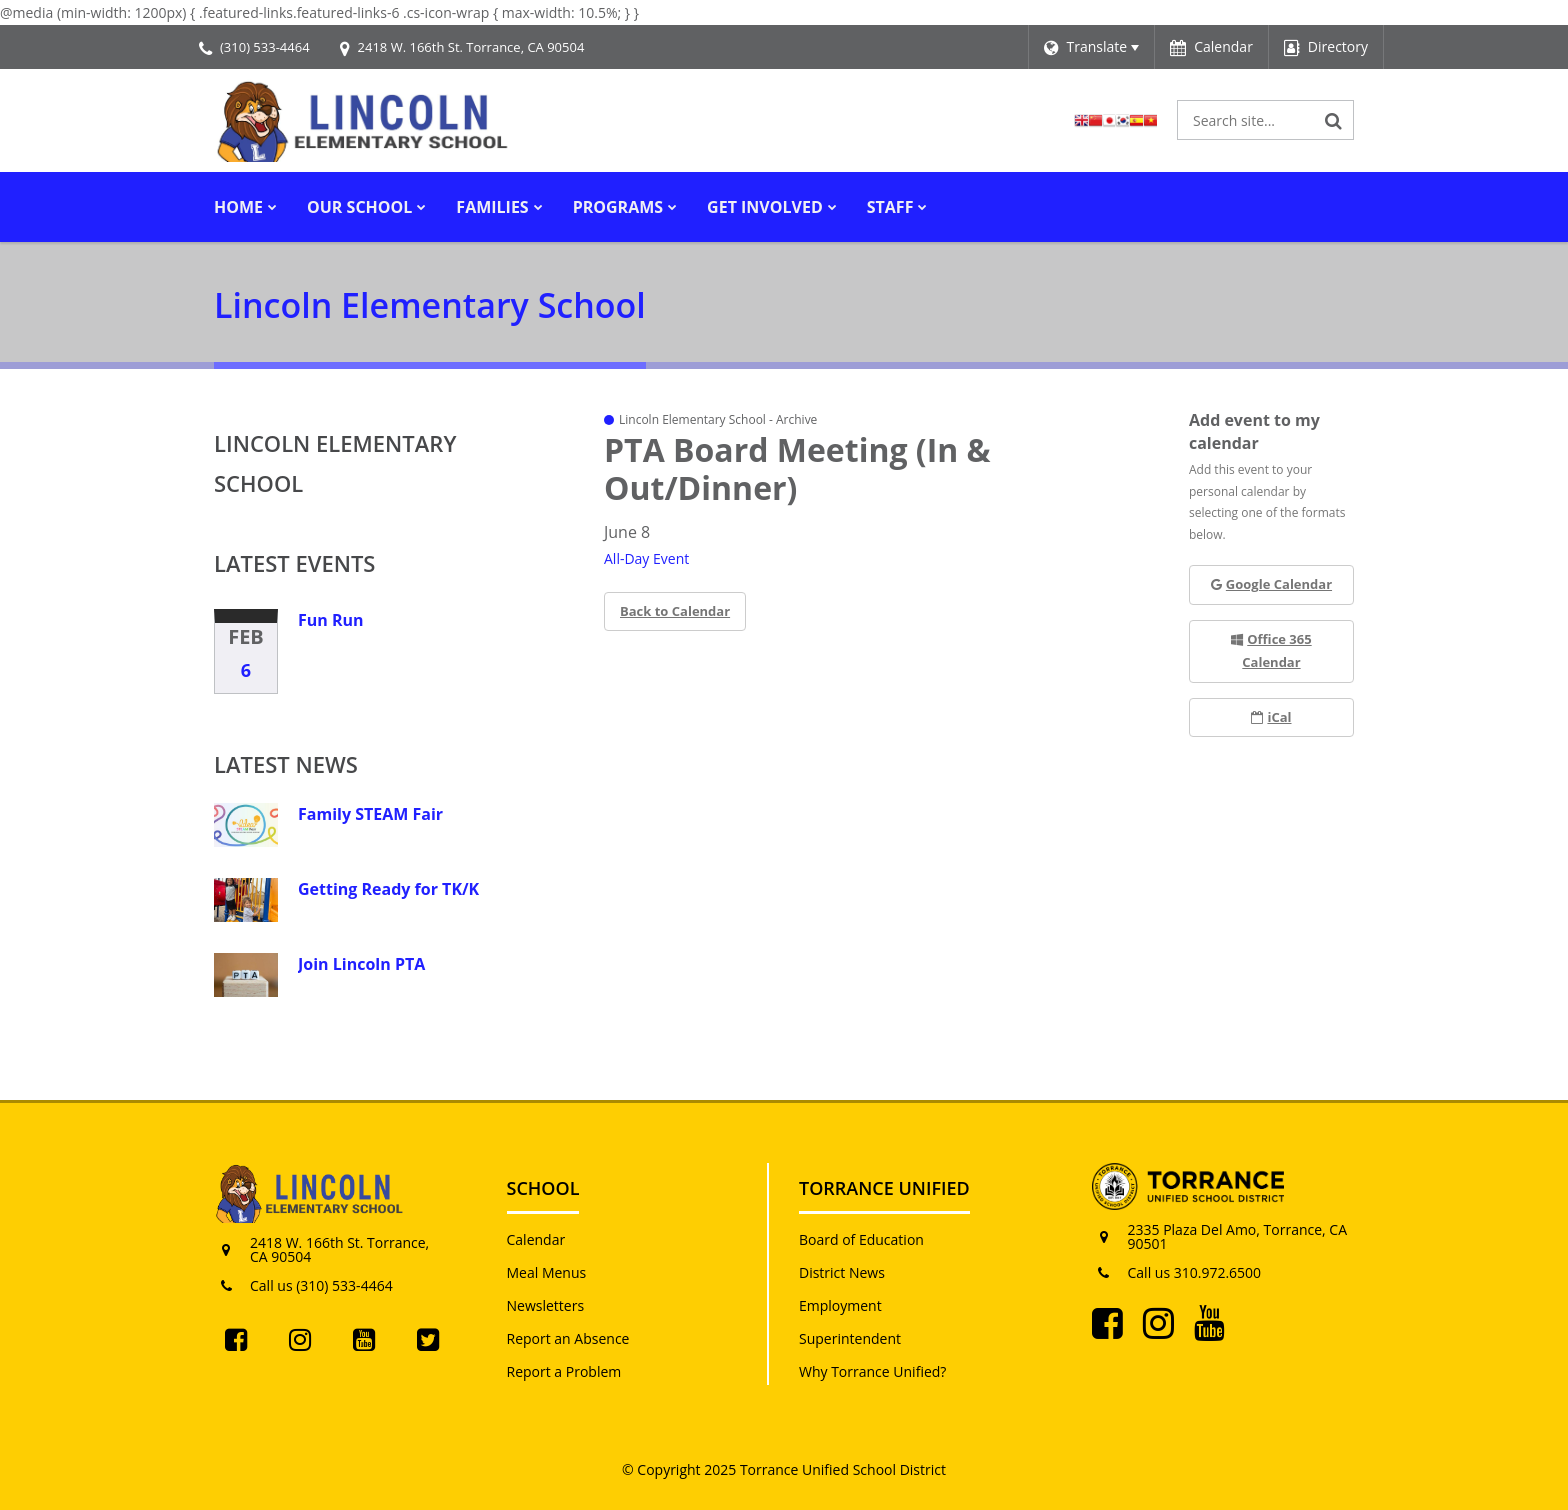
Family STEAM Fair (370, 814)
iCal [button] (1271, 717)
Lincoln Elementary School (335, 463)
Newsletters (546, 1305)
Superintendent (850, 1338)
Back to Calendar (675, 611)
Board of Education (861, 1239)
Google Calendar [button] (1271, 584)
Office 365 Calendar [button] (1271, 650)
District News (842, 1272)
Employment (840, 1305)
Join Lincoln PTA (361, 964)
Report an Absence (568, 1338)
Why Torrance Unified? (872, 1371)
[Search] (1334, 120)
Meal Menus (547, 1272)
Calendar (536, 1239)
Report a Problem (564, 1371)
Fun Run (331, 620)
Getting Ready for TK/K (388, 889)
